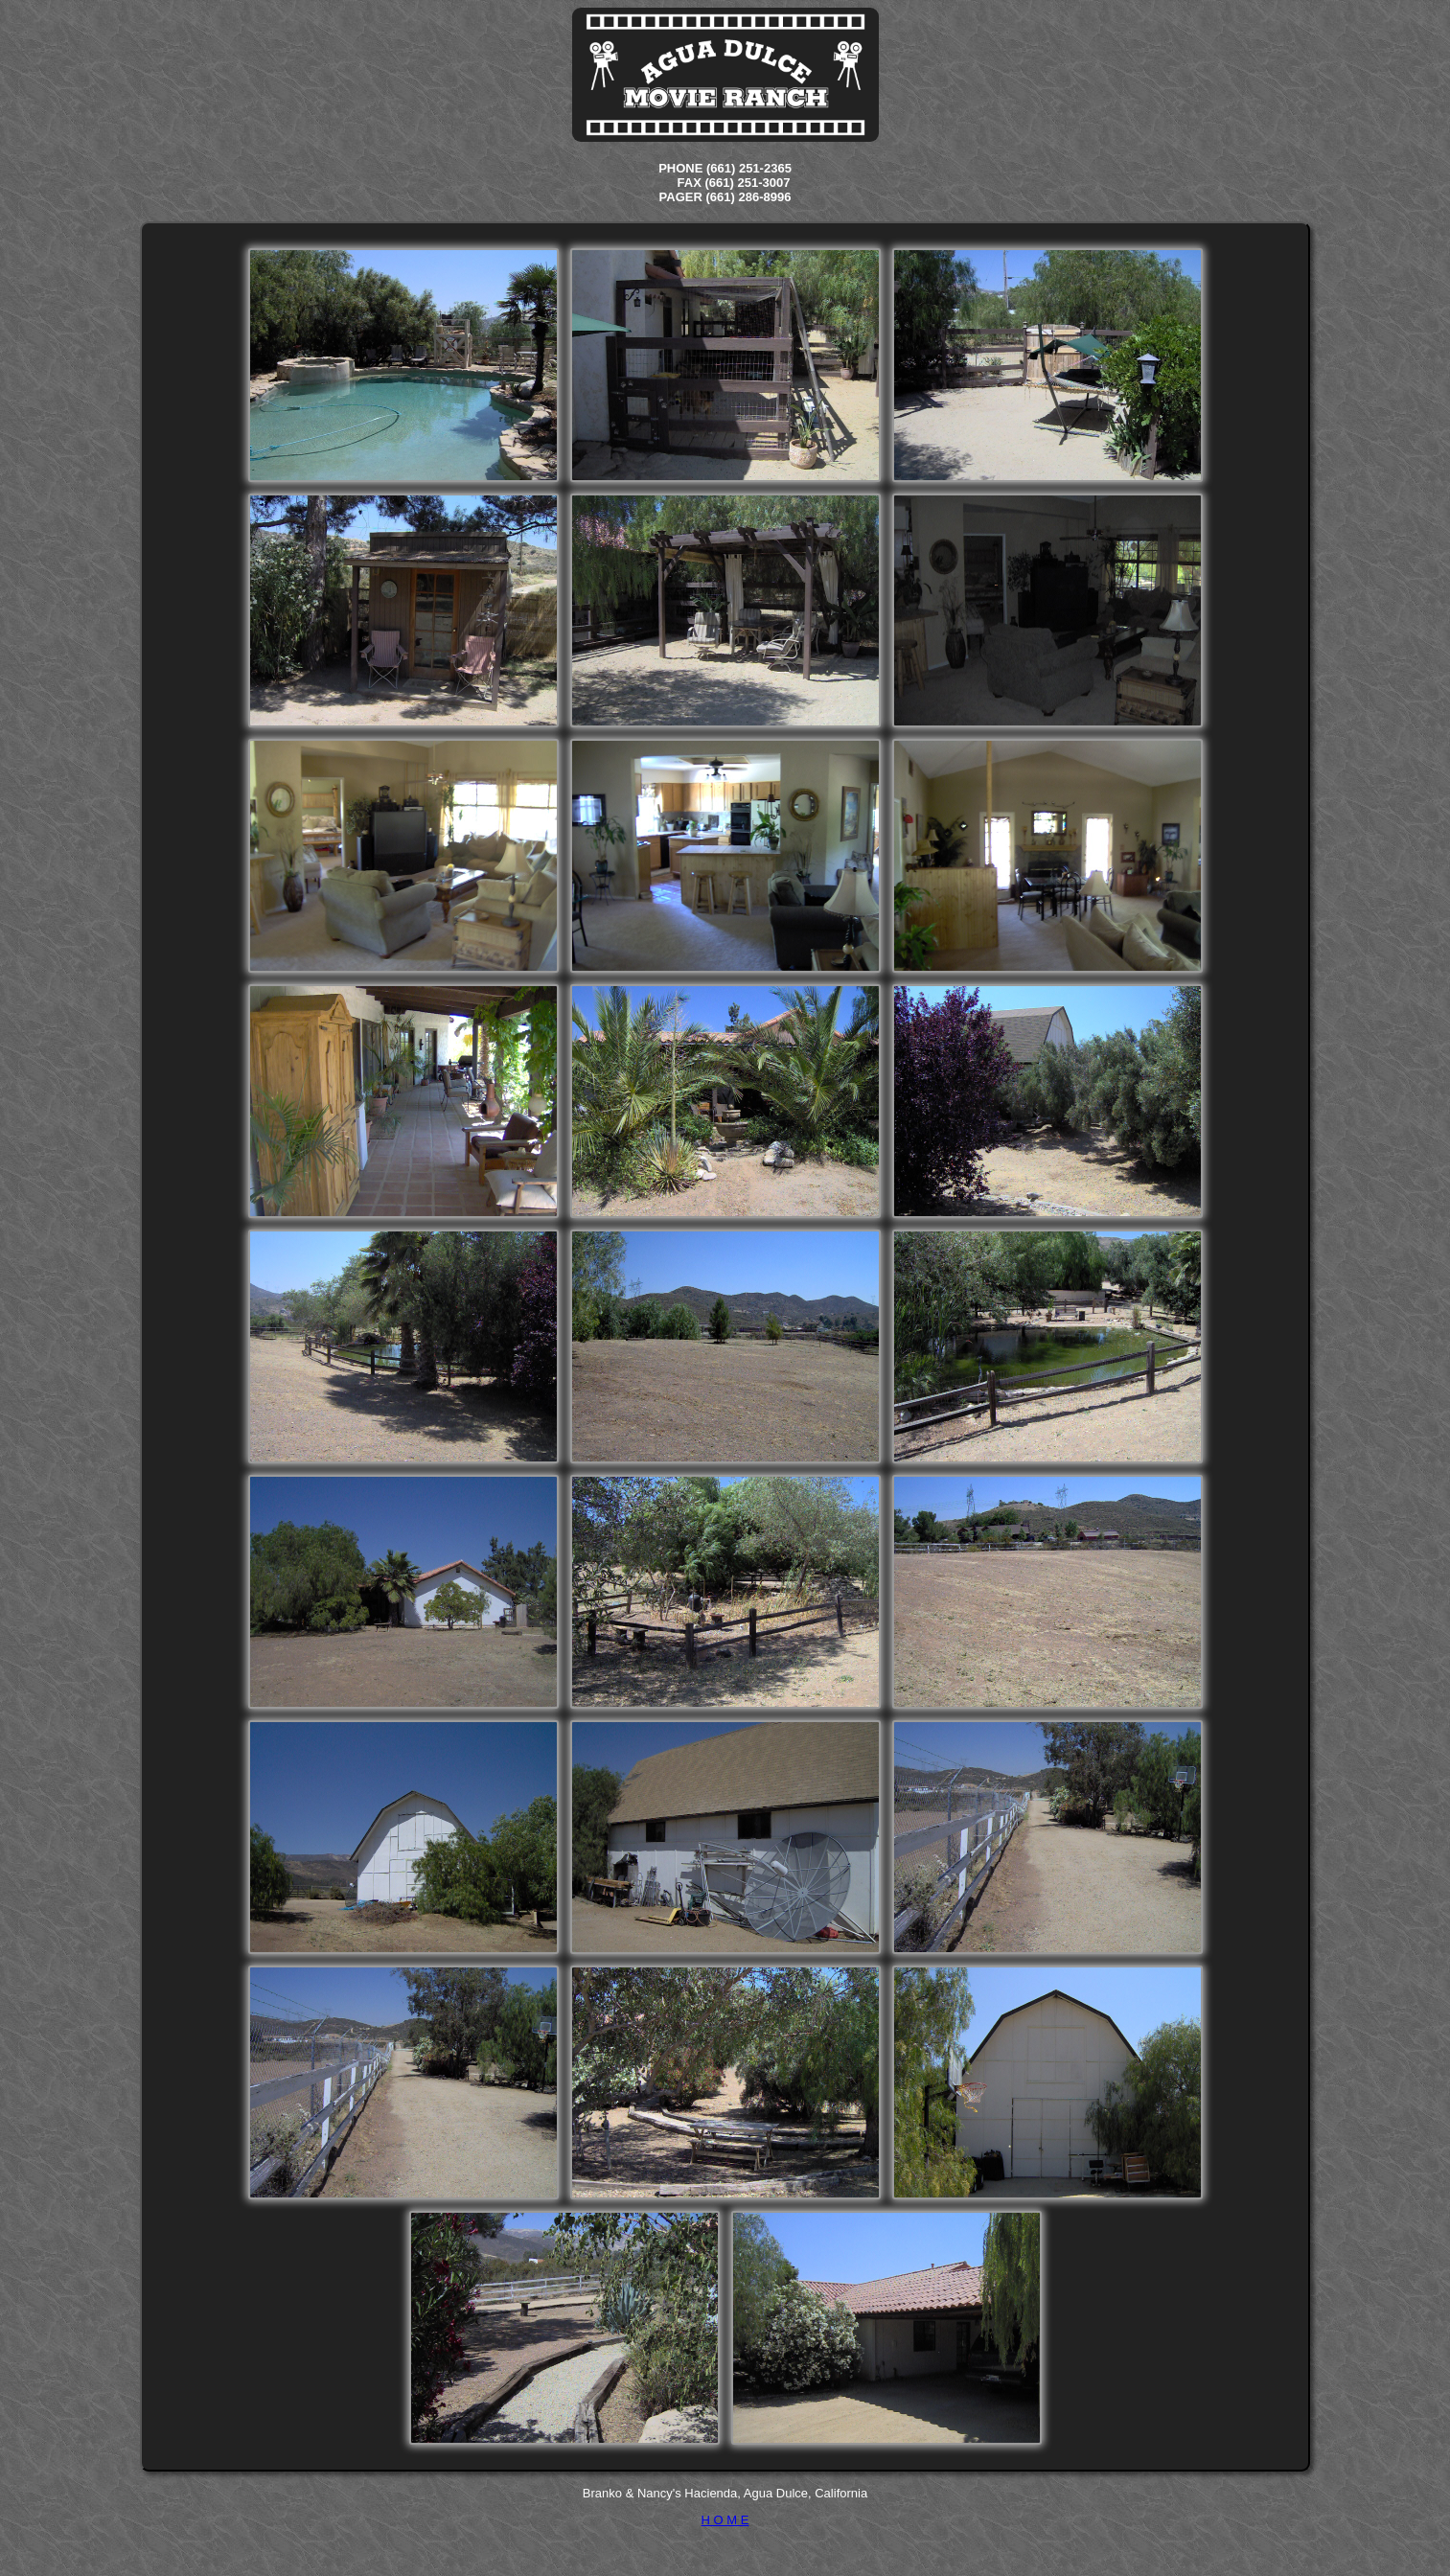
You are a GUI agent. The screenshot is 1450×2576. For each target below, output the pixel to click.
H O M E (725, 2520)
